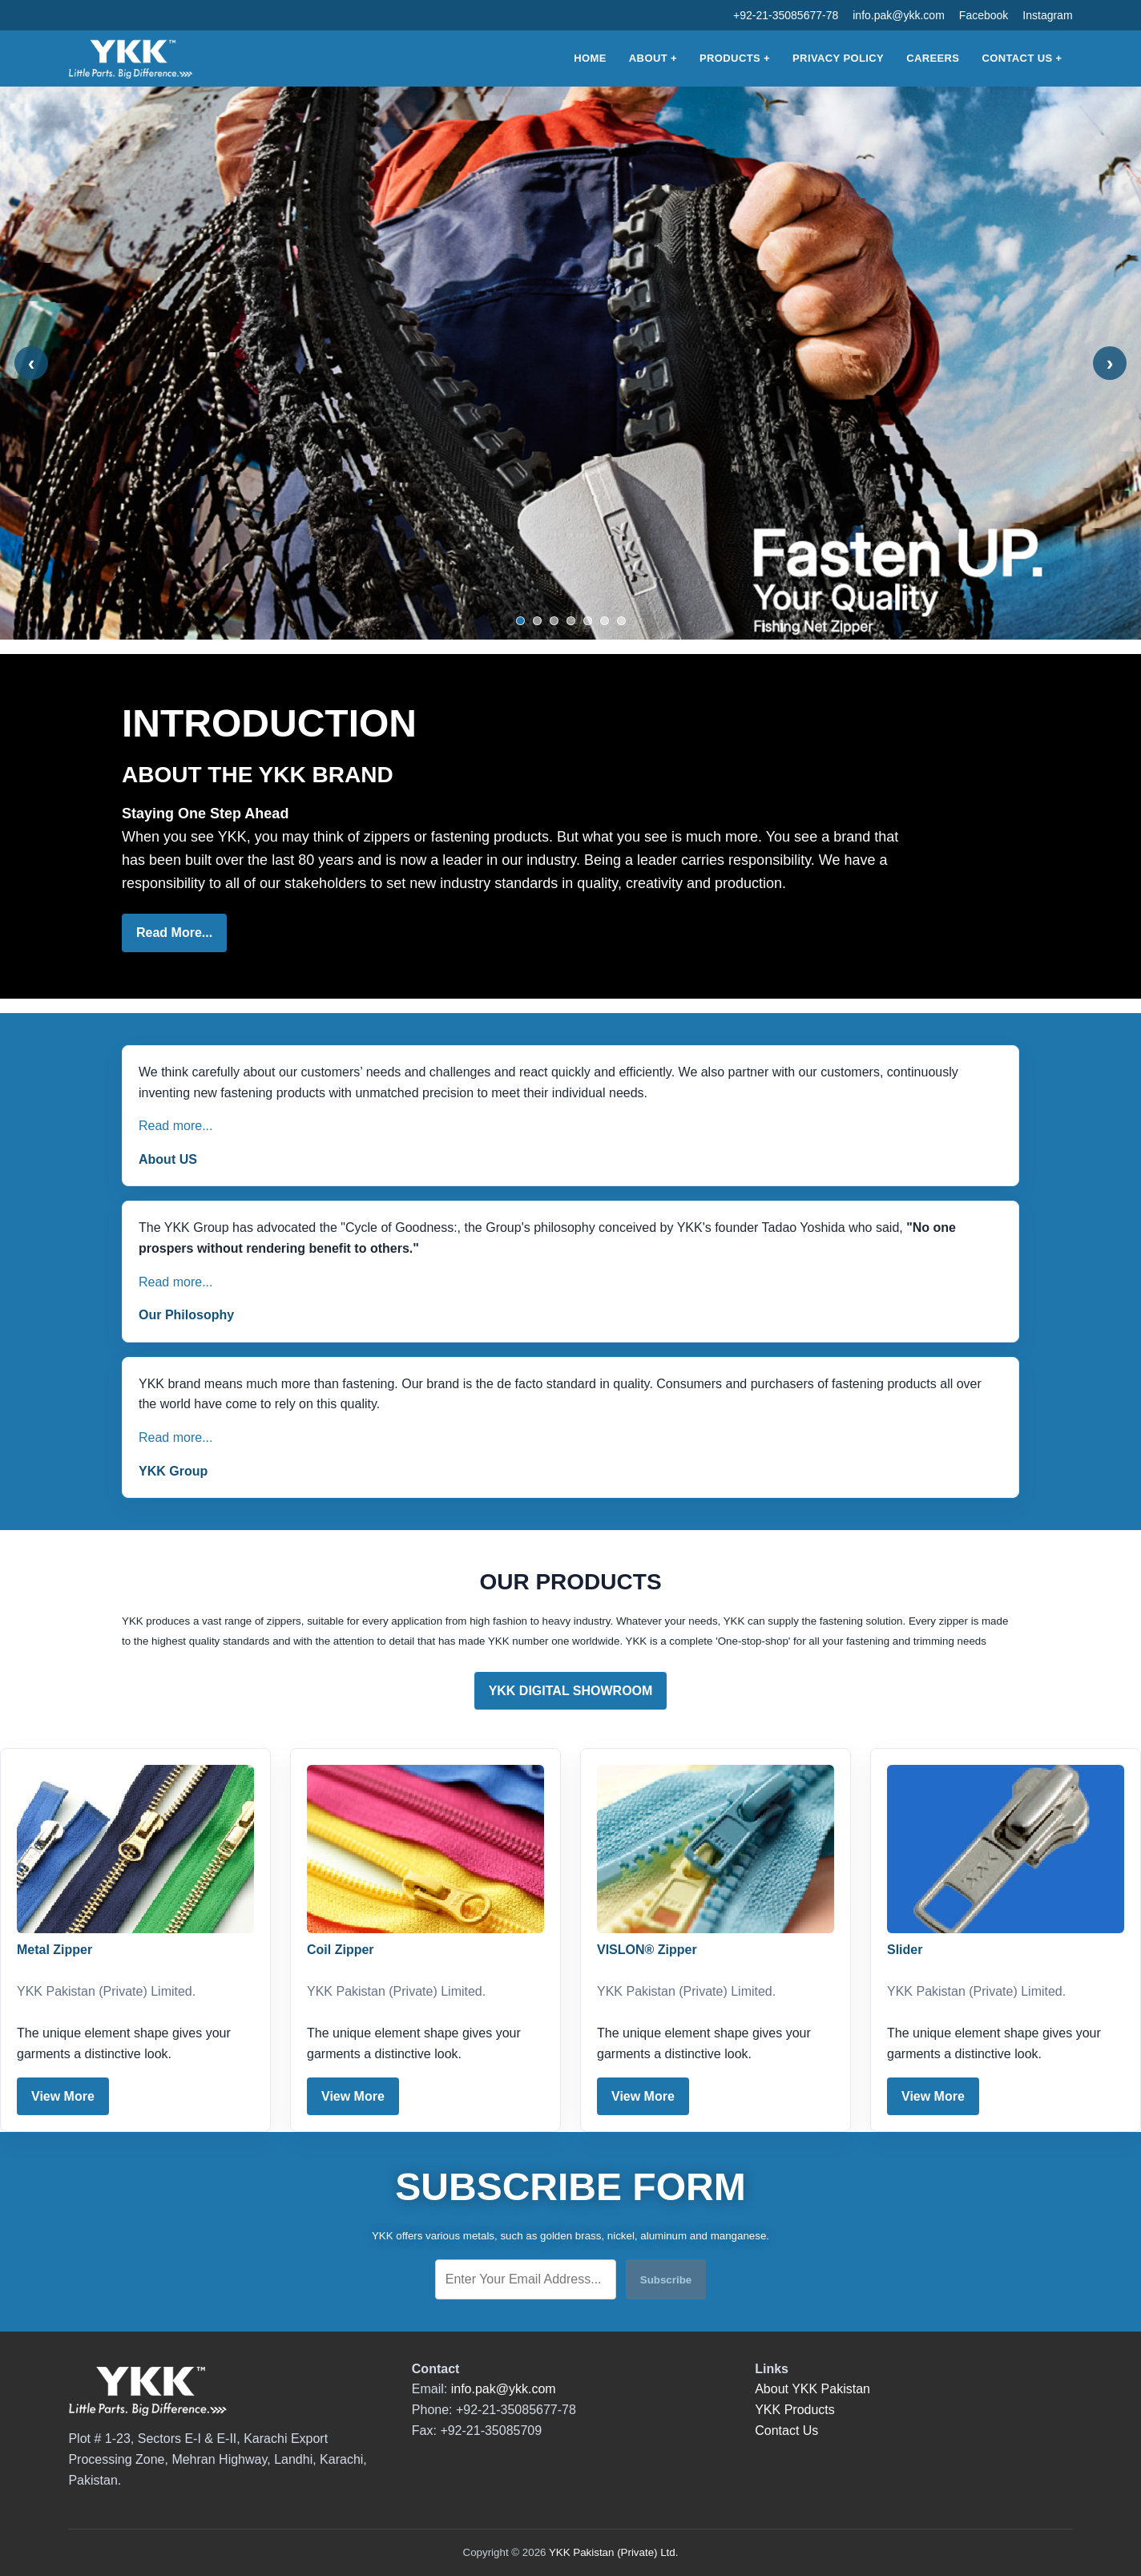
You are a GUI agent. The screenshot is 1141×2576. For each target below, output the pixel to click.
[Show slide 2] (537, 620)
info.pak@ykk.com (899, 15)
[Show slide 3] (554, 620)
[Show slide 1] (520, 620)
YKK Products (795, 2410)
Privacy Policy (838, 58)
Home (590, 58)
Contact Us (1017, 58)
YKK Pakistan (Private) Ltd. (614, 2552)
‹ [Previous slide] (31, 363)
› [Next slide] (1110, 363)
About (648, 58)
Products (730, 58)
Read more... (175, 1126)
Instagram (1047, 15)
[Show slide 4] (570, 620)
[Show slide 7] (621, 620)
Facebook (983, 15)
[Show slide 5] (587, 620)
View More (63, 2096)
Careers (932, 58)
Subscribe (665, 2280)
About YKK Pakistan (812, 2389)
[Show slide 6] (604, 620)
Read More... (174, 932)
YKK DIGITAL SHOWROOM (571, 1691)
